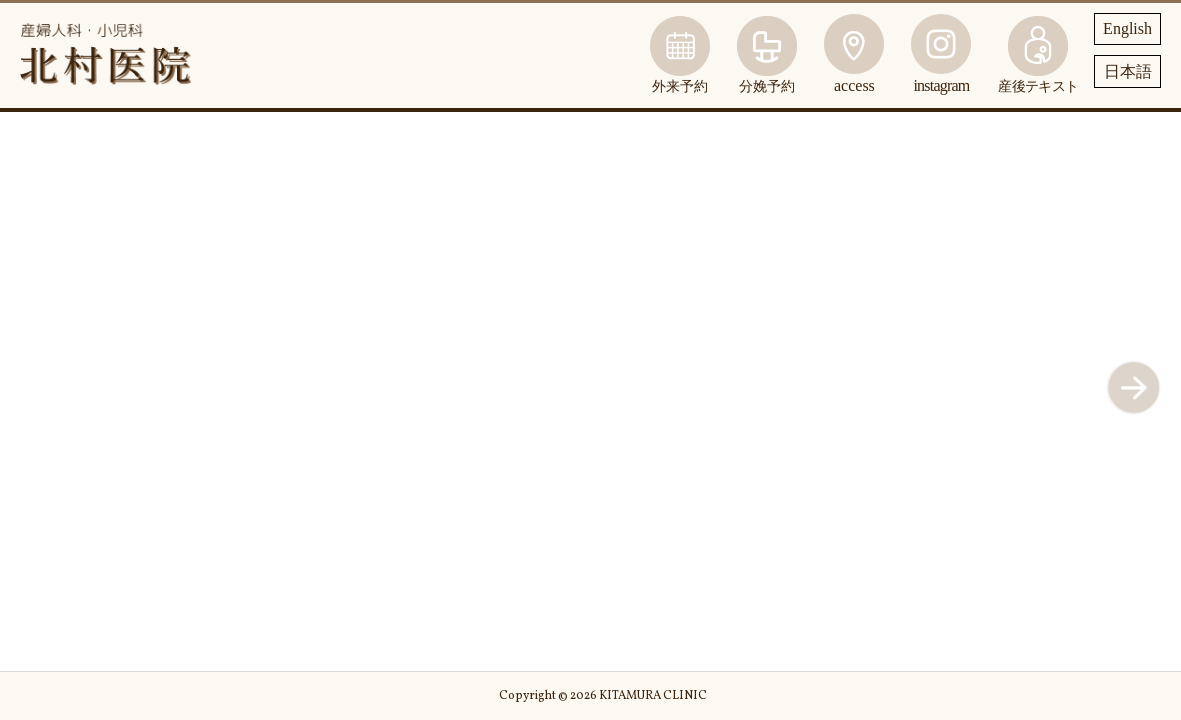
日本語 (1128, 71)
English (1127, 28)
